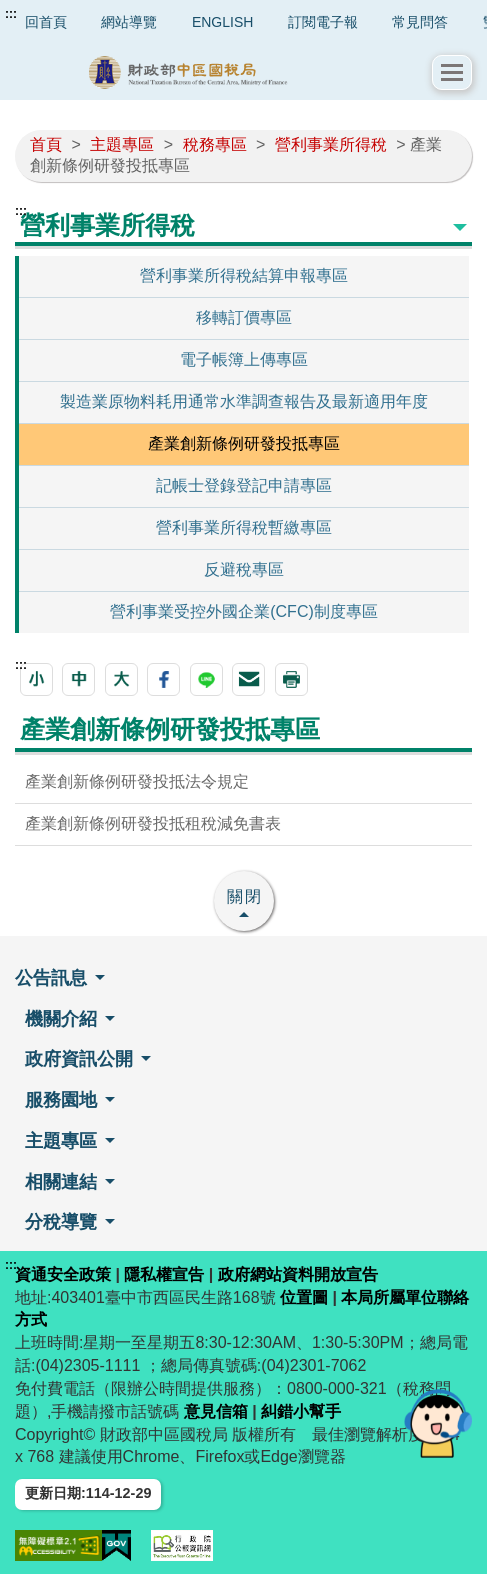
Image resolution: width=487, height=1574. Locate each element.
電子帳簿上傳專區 (244, 359)
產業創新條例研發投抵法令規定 (137, 781)
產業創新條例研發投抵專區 (244, 443)
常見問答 (420, 22)
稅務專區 (215, 144)
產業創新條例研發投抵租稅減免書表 (153, 823)
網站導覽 (129, 22)
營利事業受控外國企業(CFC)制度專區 (244, 611)
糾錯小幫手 (301, 1411)
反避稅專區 (244, 569)
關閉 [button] (245, 896)
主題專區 (122, 144)
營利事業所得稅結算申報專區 (244, 275)
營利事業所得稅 (331, 144)
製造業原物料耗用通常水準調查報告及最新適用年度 (244, 401)
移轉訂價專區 (244, 317)
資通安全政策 (63, 1274)
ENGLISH (222, 22)
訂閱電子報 (323, 22)
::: (11, 14)
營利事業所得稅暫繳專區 (244, 527)
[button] (452, 72)
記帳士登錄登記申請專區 (244, 485)
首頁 (46, 144)
